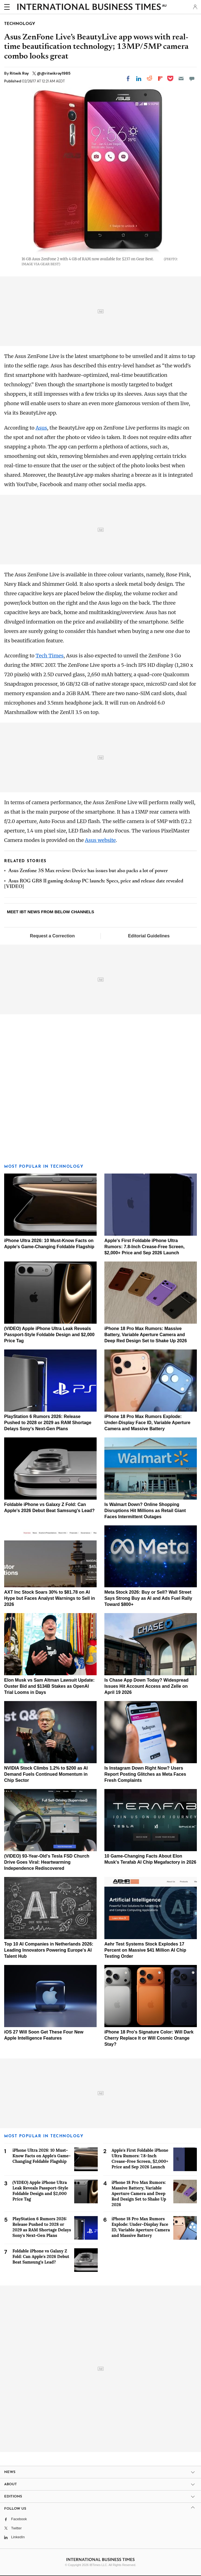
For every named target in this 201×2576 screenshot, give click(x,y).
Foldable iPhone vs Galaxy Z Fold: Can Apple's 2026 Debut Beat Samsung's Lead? (40, 2256)
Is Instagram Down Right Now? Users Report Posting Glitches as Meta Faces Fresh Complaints (145, 1774)
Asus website (100, 840)
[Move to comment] (192, 79)
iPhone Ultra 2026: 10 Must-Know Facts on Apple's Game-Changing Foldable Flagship (41, 2156)
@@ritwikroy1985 (54, 73)
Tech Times (49, 655)
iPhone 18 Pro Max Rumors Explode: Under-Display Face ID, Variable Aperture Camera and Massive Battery (147, 1422)
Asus (41, 428)
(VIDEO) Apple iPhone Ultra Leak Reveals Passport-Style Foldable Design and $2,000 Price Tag (49, 1334)
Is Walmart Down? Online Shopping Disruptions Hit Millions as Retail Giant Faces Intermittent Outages (145, 1510)
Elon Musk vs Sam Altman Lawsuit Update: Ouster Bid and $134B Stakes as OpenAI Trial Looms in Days (49, 1686)
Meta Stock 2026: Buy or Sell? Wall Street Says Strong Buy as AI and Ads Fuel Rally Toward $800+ (148, 1598)
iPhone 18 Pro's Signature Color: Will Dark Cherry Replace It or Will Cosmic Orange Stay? (149, 2038)
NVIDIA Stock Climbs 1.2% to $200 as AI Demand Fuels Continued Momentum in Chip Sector (46, 1774)
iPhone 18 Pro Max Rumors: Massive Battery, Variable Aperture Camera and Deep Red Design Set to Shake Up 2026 (145, 1334)
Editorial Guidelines (148, 935)
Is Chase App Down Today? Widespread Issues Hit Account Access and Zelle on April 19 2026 (146, 1686)
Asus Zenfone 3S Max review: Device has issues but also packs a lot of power (88, 871)
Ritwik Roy (20, 73)
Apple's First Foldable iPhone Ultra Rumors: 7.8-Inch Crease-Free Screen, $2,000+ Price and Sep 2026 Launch (144, 1246)
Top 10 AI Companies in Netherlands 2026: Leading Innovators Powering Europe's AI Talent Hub (48, 1950)
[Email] (181, 79)
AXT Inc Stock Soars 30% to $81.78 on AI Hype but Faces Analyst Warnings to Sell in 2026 (49, 1598)
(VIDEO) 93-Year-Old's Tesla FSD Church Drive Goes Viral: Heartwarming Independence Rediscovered (46, 1862)
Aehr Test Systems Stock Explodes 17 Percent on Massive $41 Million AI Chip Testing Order (145, 1950)
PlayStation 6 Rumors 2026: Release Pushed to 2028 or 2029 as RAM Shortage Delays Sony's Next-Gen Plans (47, 1422)
